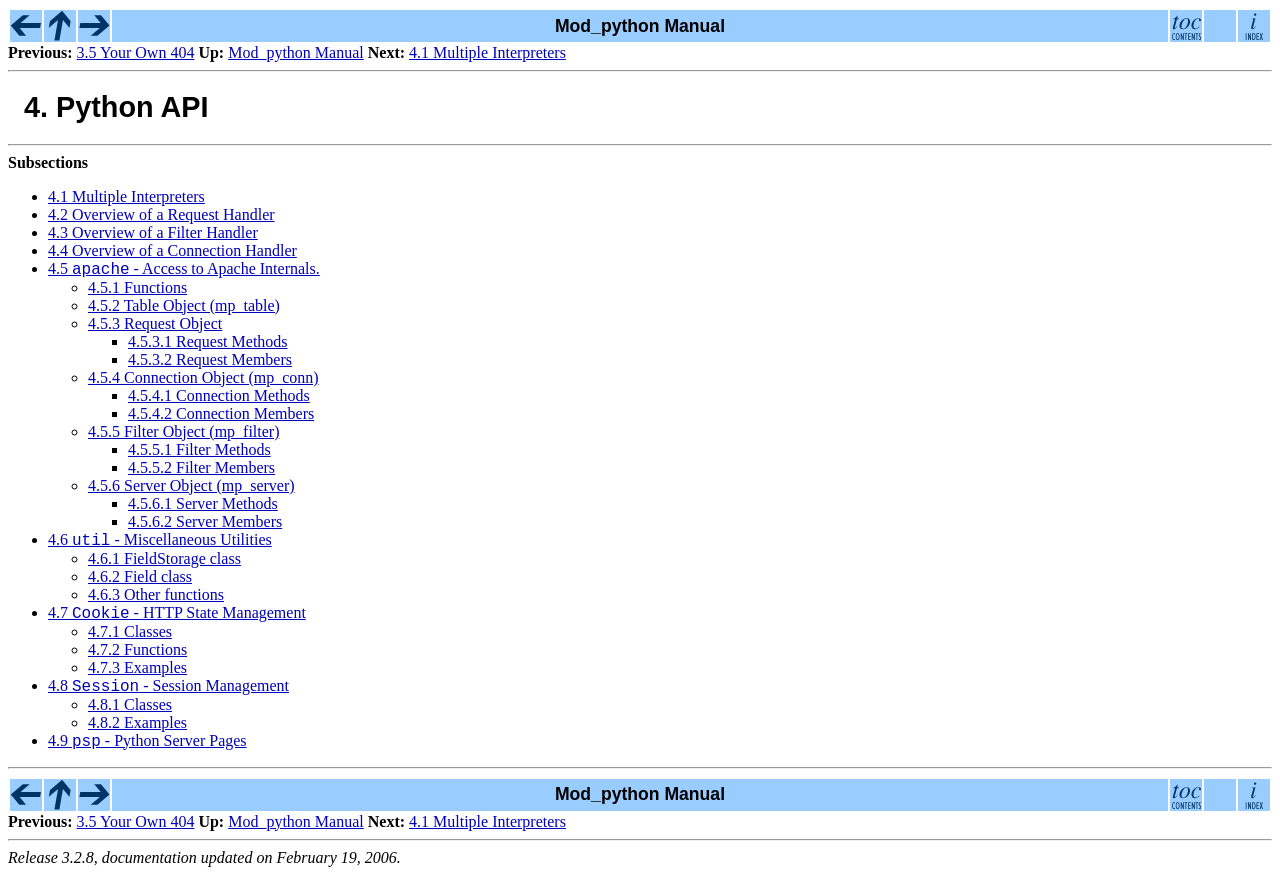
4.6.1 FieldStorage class (164, 564)
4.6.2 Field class (140, 582)
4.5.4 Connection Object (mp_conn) (203, 380)
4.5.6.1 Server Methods (203, 506)
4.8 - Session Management (168, 697)
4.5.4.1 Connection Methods (219, 398)
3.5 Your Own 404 (136, 52)
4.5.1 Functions (137, 290)
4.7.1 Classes (130, 640)
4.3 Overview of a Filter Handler (153, 232)
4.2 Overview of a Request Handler (161, 214)
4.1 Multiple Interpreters (487, 52)
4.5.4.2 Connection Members (221, 416)
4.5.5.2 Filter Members (201, 470)
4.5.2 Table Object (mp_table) (184, 308)
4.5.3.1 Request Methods (208, 344)
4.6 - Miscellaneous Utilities (160, 545)
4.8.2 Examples (137, 734)
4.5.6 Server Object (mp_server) (191, 488)
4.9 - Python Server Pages (147, 755)
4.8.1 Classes (130, 716)
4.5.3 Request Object (155, 326)
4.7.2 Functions (137, 658)
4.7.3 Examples (137, 676)
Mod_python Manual (296, 52)
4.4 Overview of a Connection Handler (172, 250)
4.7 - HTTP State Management (177, 621)
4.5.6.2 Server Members (205, 524)
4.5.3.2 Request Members (210, 362)
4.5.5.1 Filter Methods (199, 452)
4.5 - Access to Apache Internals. (184, 271)
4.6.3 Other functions (156, 600)
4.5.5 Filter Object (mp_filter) (184, 434)
